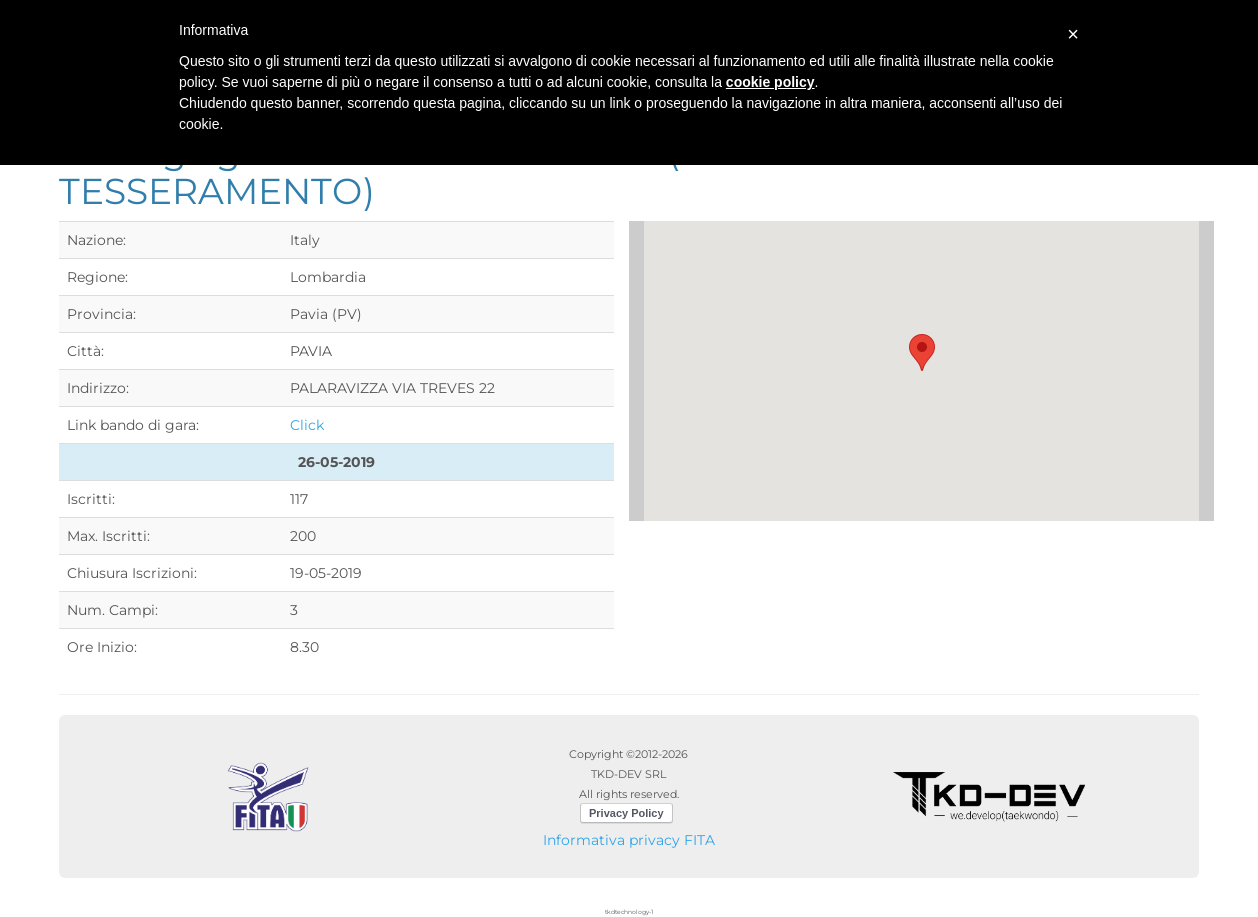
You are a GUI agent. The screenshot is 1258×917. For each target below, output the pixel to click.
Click (307, 425)
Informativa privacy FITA (629, 840)
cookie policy (770, 82)
